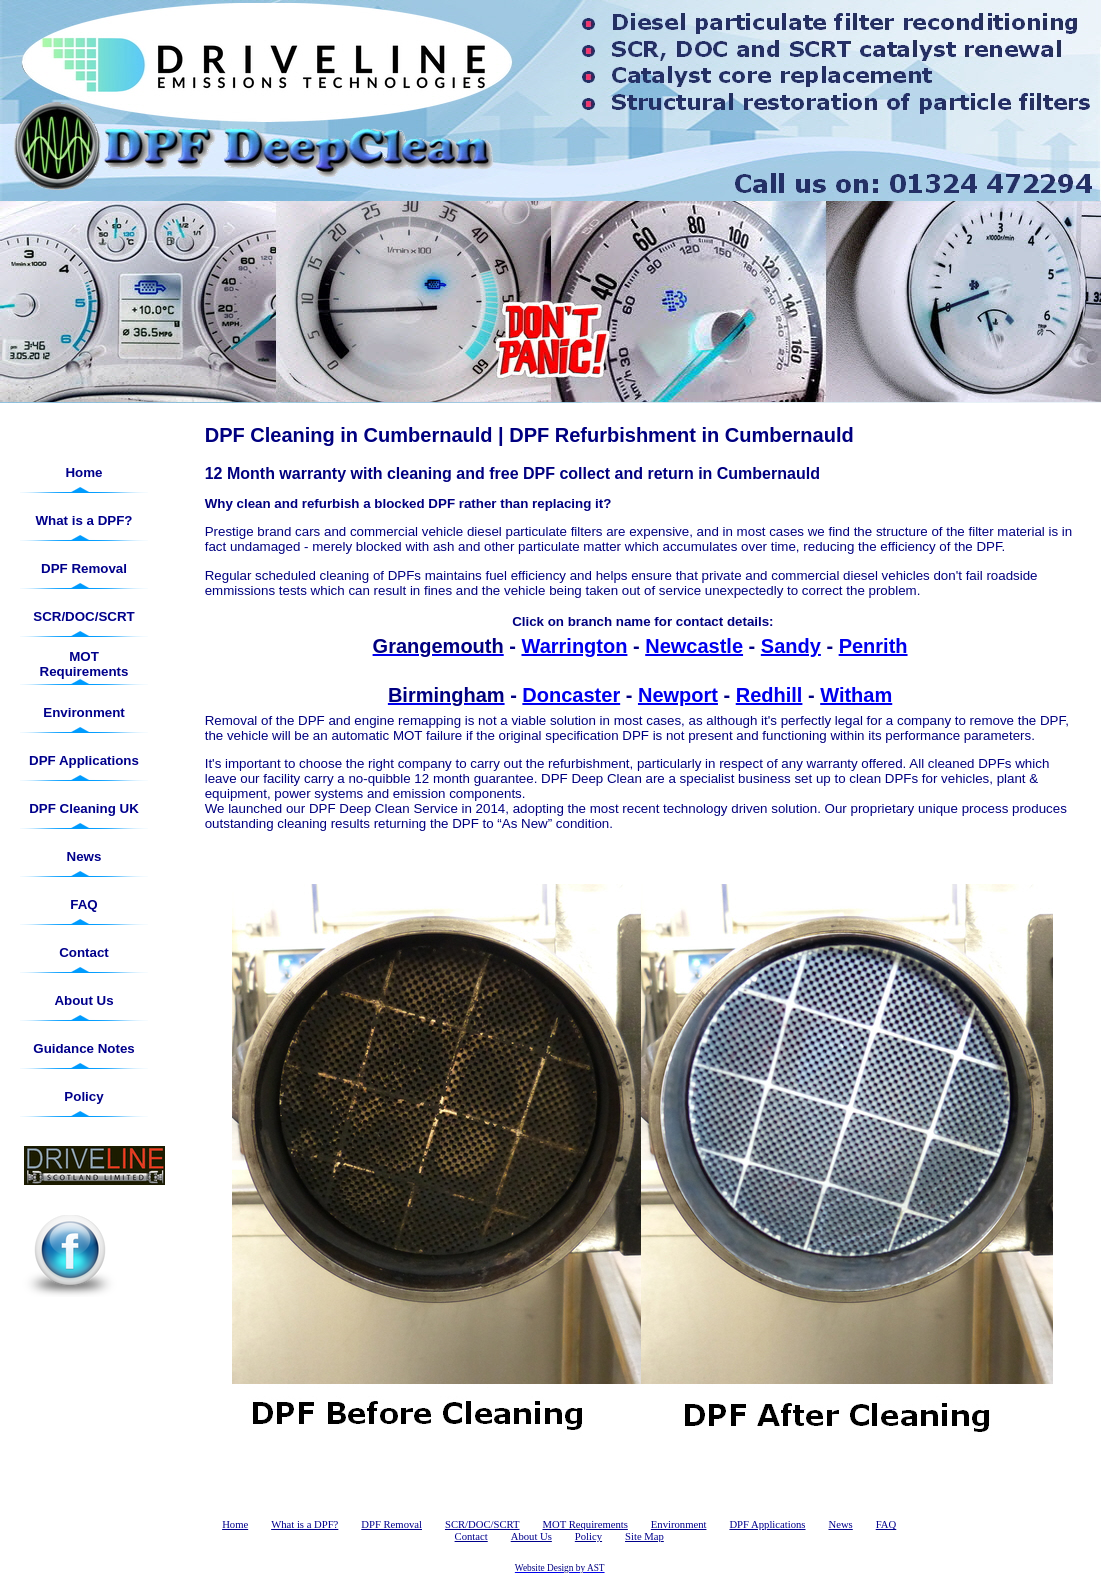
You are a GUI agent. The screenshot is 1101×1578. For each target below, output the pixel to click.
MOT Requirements (84, 664)
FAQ (83, 904)
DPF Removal (84, 568)
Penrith (873, 646)
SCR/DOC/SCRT (83, 616)
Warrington (575, 646)
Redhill (769, 695)
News (84, 856)
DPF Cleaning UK (84, 808)
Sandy (791, 646)
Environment (83, 712)
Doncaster (571, 695)
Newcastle (694, 646)
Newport (678, 695)
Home (83, 472)
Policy (83, 1096)
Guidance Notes (83, 1048)
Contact (84, 952)
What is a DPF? (83, 520)
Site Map (644, 1536)
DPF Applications (84, 760)
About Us (83, 1000)
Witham (856, 695)
